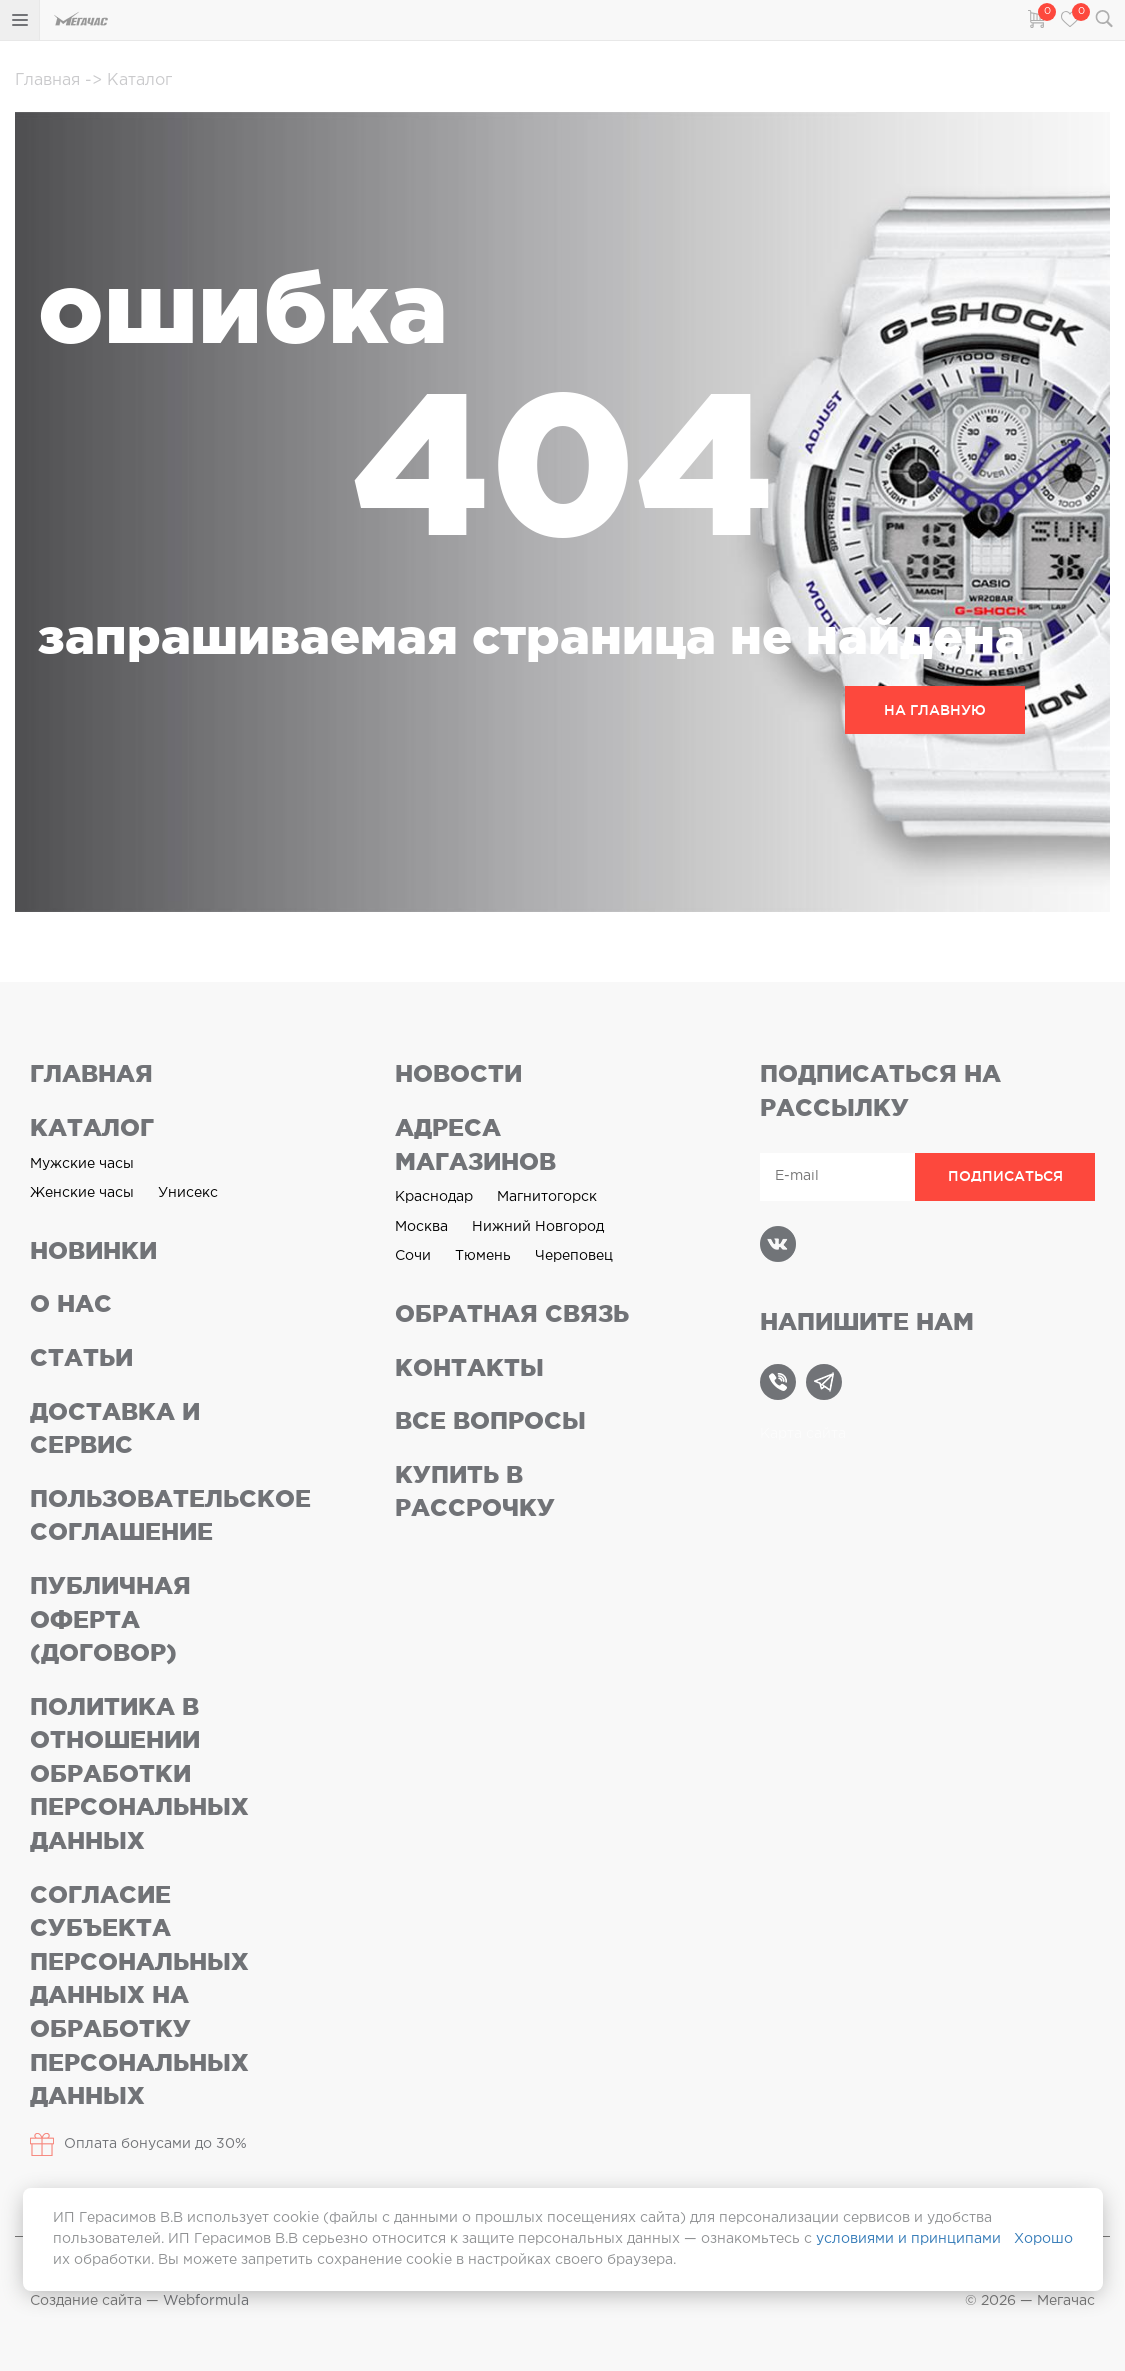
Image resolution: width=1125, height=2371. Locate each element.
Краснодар (434, 1197)
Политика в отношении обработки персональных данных (139, 1773)
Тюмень (483, 1256)
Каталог (128, 80)
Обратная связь (512, 1313)
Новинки (93, 1250)
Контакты (469, 1367)
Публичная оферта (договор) (110, 1619)
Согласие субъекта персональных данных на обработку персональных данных (139, 1995)
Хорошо (1043, 2239)
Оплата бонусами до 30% (138, 2144)
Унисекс (188, 1193)
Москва (421, 1227)
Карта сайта (803, 1434)
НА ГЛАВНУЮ (935, 710)
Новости (458, 1073)
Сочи (413, 1256)
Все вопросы (490, 1420)
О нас (71, 1303)
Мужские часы (82, 1164)
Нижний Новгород (538, 1227)
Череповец (574, 1256)
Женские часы (82, 1193)
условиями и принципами (908, 2239)
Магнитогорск (547, 1197)
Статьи (81, 1357)
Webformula (206, 2301)
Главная (50, 80)
